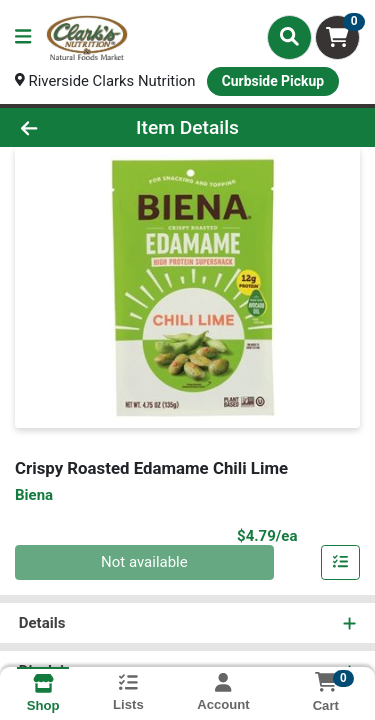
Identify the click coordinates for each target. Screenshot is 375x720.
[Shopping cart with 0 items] (337, 37)
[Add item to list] (341, 563)
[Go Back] (58, 127)
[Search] (289, 37)
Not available (144, 563)
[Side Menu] (23, 37)
